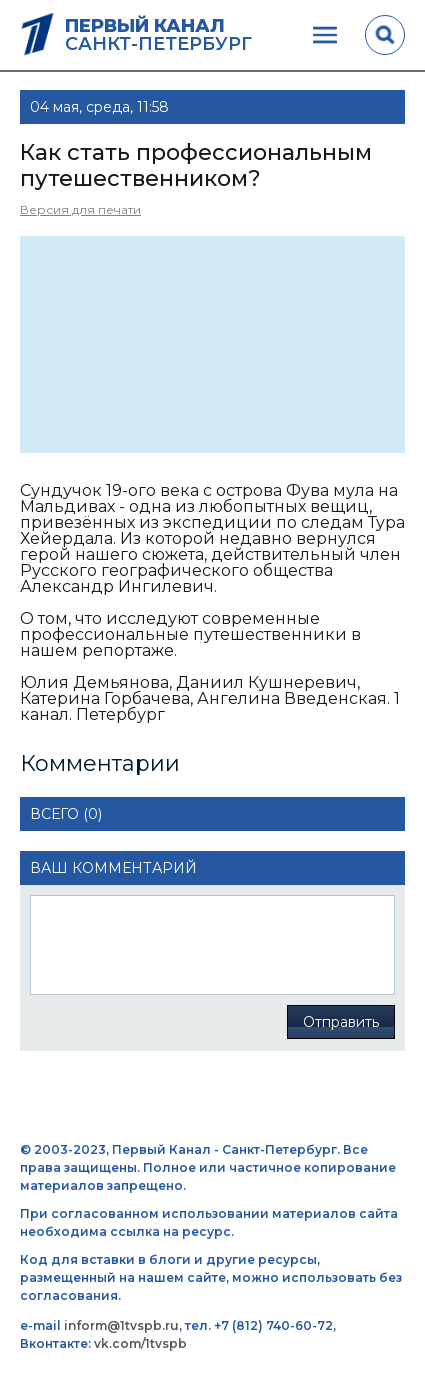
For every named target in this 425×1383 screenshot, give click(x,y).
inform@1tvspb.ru (121, 1325)
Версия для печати (80, 209)
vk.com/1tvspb (140, 1343)
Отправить (341, 1022)
